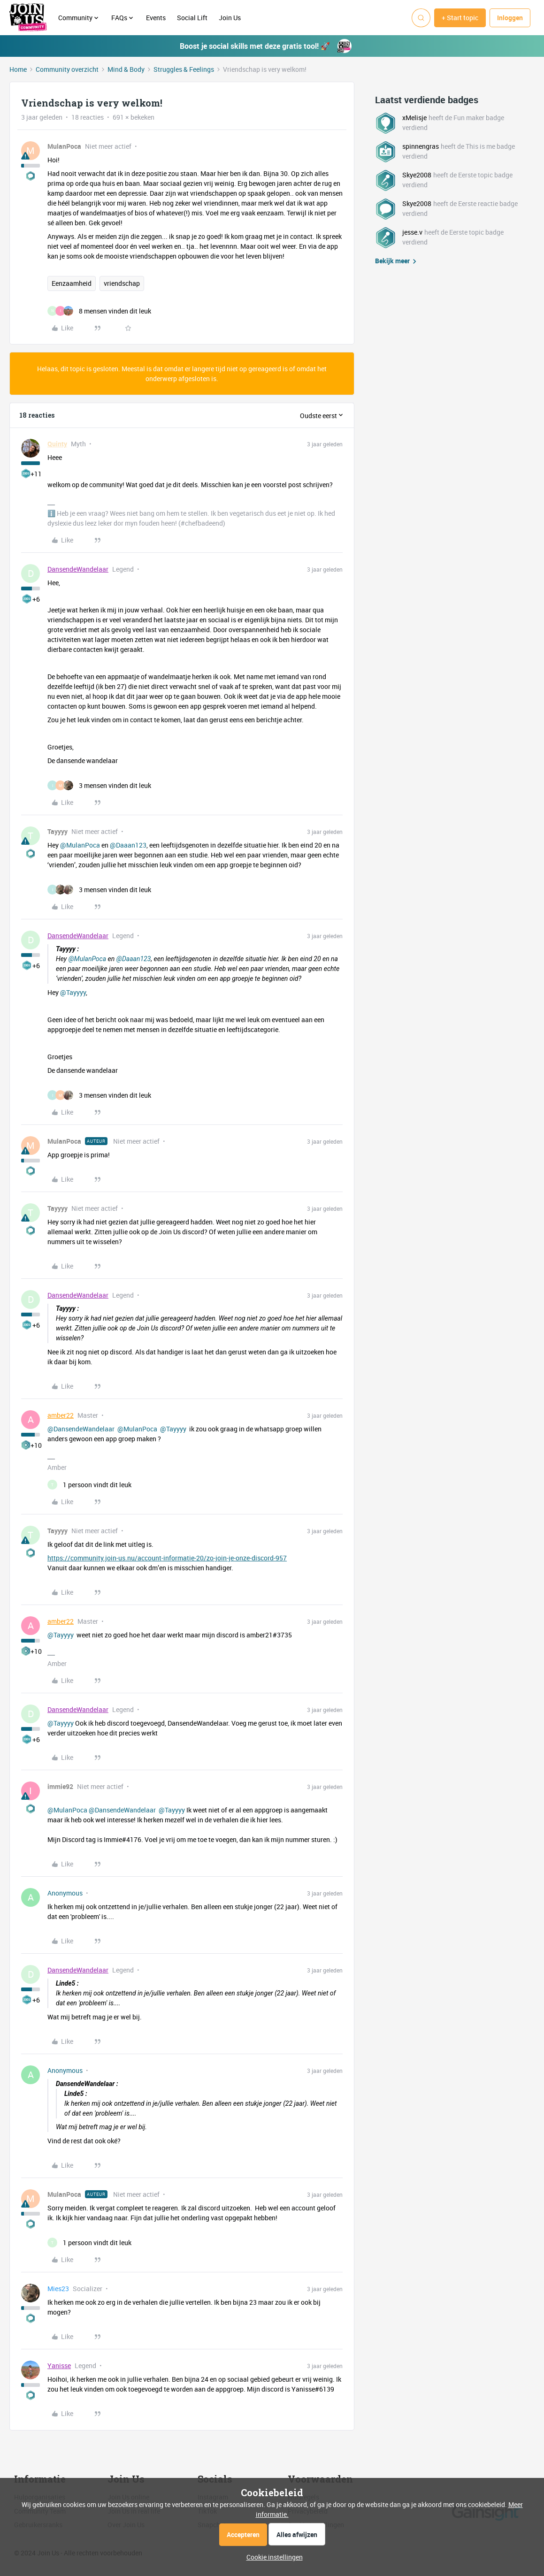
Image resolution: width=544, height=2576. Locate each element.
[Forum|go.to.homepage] (28, 18)
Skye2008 (416, 174)
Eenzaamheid (72, 283)
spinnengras (420, 146)
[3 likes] (99, 785)
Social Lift (192, 17)
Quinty (57, 443)
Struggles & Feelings (183, 69)
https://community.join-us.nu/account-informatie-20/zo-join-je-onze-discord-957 (167, 1557)
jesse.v (412, 232)
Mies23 (58, 2288)
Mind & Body (126, 69)
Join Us (230, 17)
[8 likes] (99, 311)
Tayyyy (57, 831)
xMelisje (414, 117)
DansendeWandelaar (77, 569)
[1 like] (89, 1485)
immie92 (60, 1786)
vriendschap (122, 283)
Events (156, 17)
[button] (460, 17)
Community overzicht (67, 69)
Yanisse (59, 2365)
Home (18, 69)
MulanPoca (64, 146)
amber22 (60, 1415)
